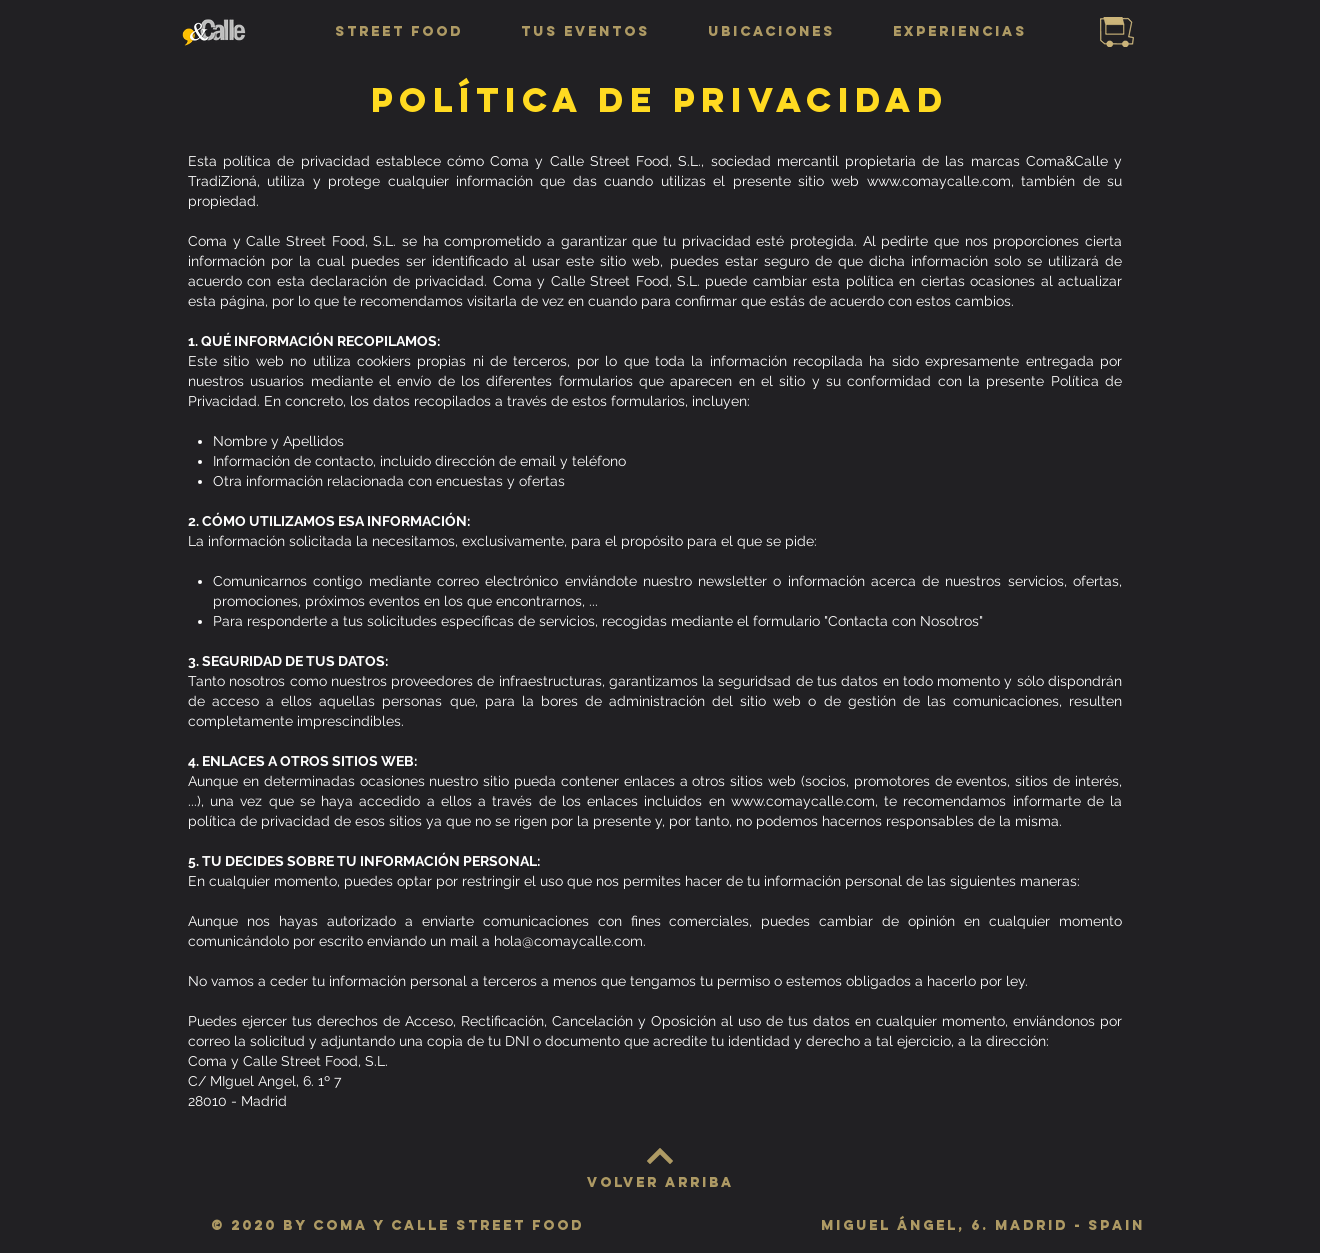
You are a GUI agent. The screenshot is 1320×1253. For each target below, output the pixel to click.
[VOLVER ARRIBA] (660, 1183)
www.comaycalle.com (939, 181)
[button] (399, 32)
